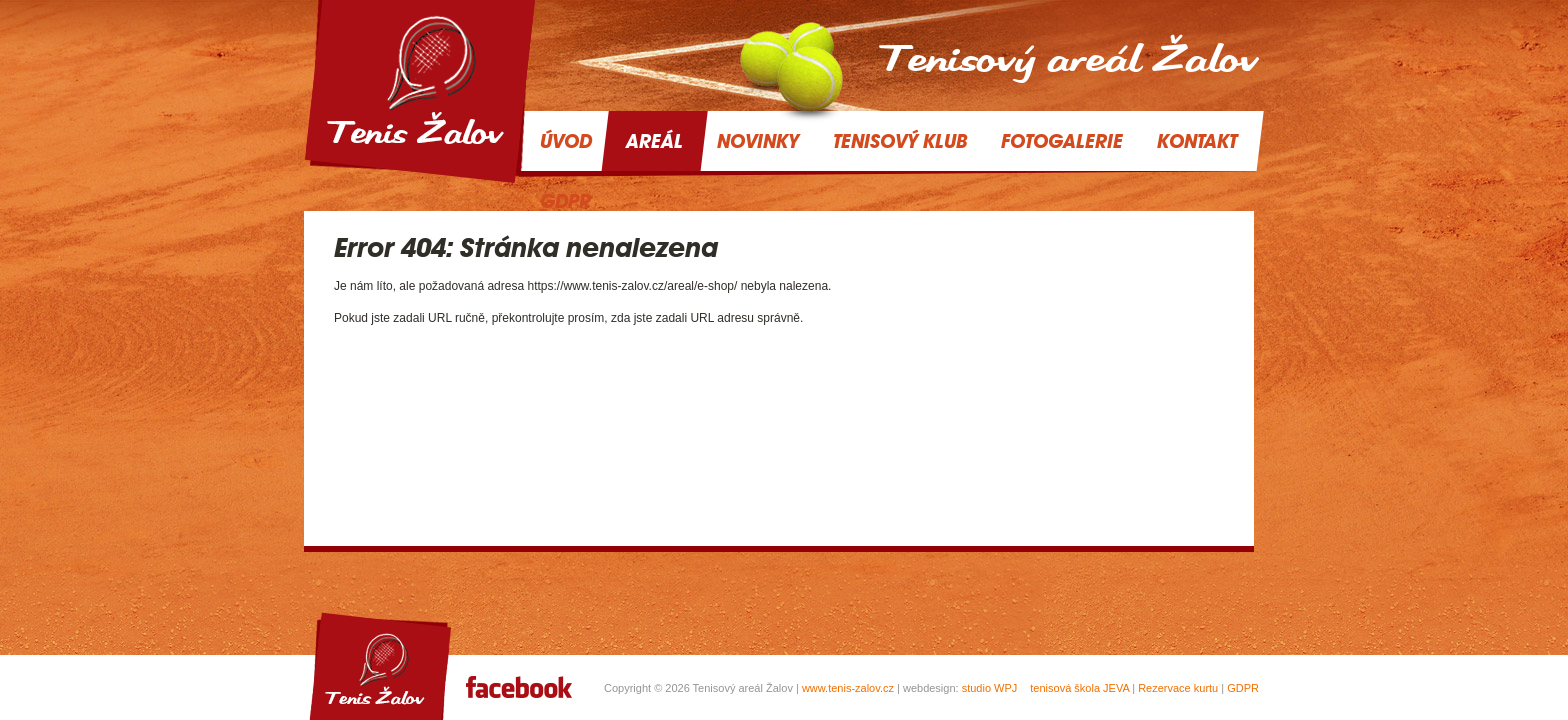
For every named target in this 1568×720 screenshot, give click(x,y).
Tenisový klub (900, 141)
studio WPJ (990, 688)
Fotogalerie (1062, 141)
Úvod (566, 141)
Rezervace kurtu (1178, 688)
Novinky (758, 141)
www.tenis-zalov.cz (848, 688)
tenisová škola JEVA (1079, 688)
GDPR (1243, 688)
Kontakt (1197, 141)
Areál (654, 141)
